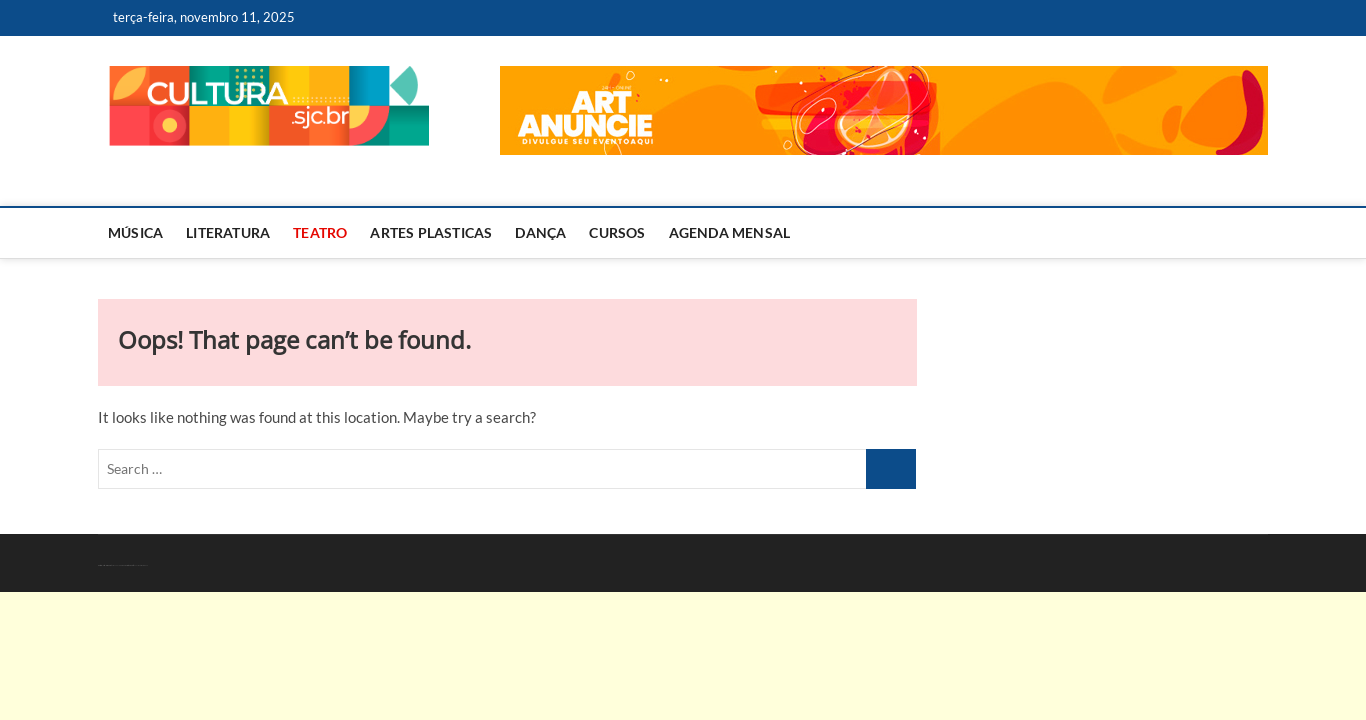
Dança (540, 232)
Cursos (617, 232)
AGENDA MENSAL (730, 232)
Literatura (228, 232)
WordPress (130, 565)
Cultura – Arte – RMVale (104, 565)
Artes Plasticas (431, 232)
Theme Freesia (123, 565)
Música (135, 232)
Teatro (320, 232)
